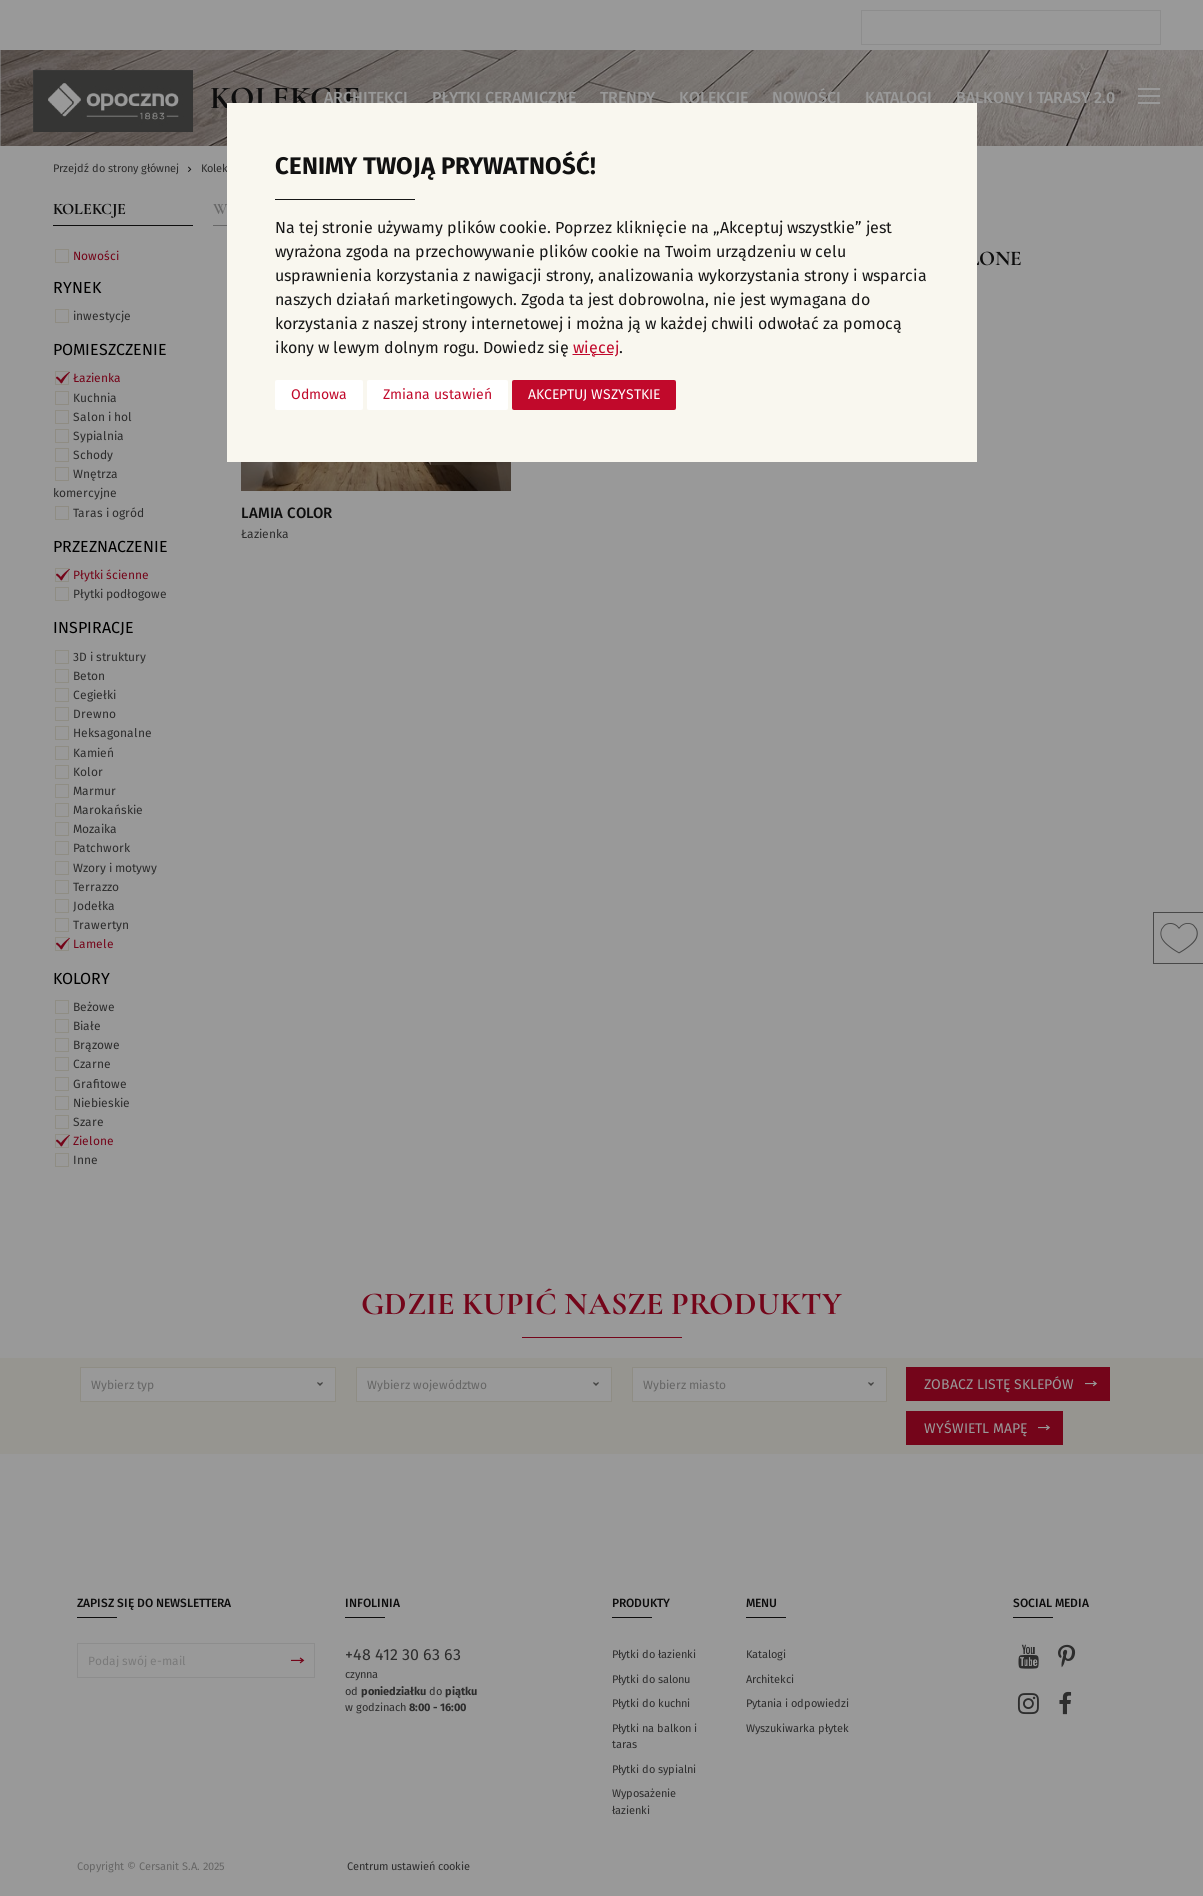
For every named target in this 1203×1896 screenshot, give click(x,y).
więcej (596, 348)
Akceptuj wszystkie (594, 395)
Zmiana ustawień (437, 395)
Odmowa (319, 395)
